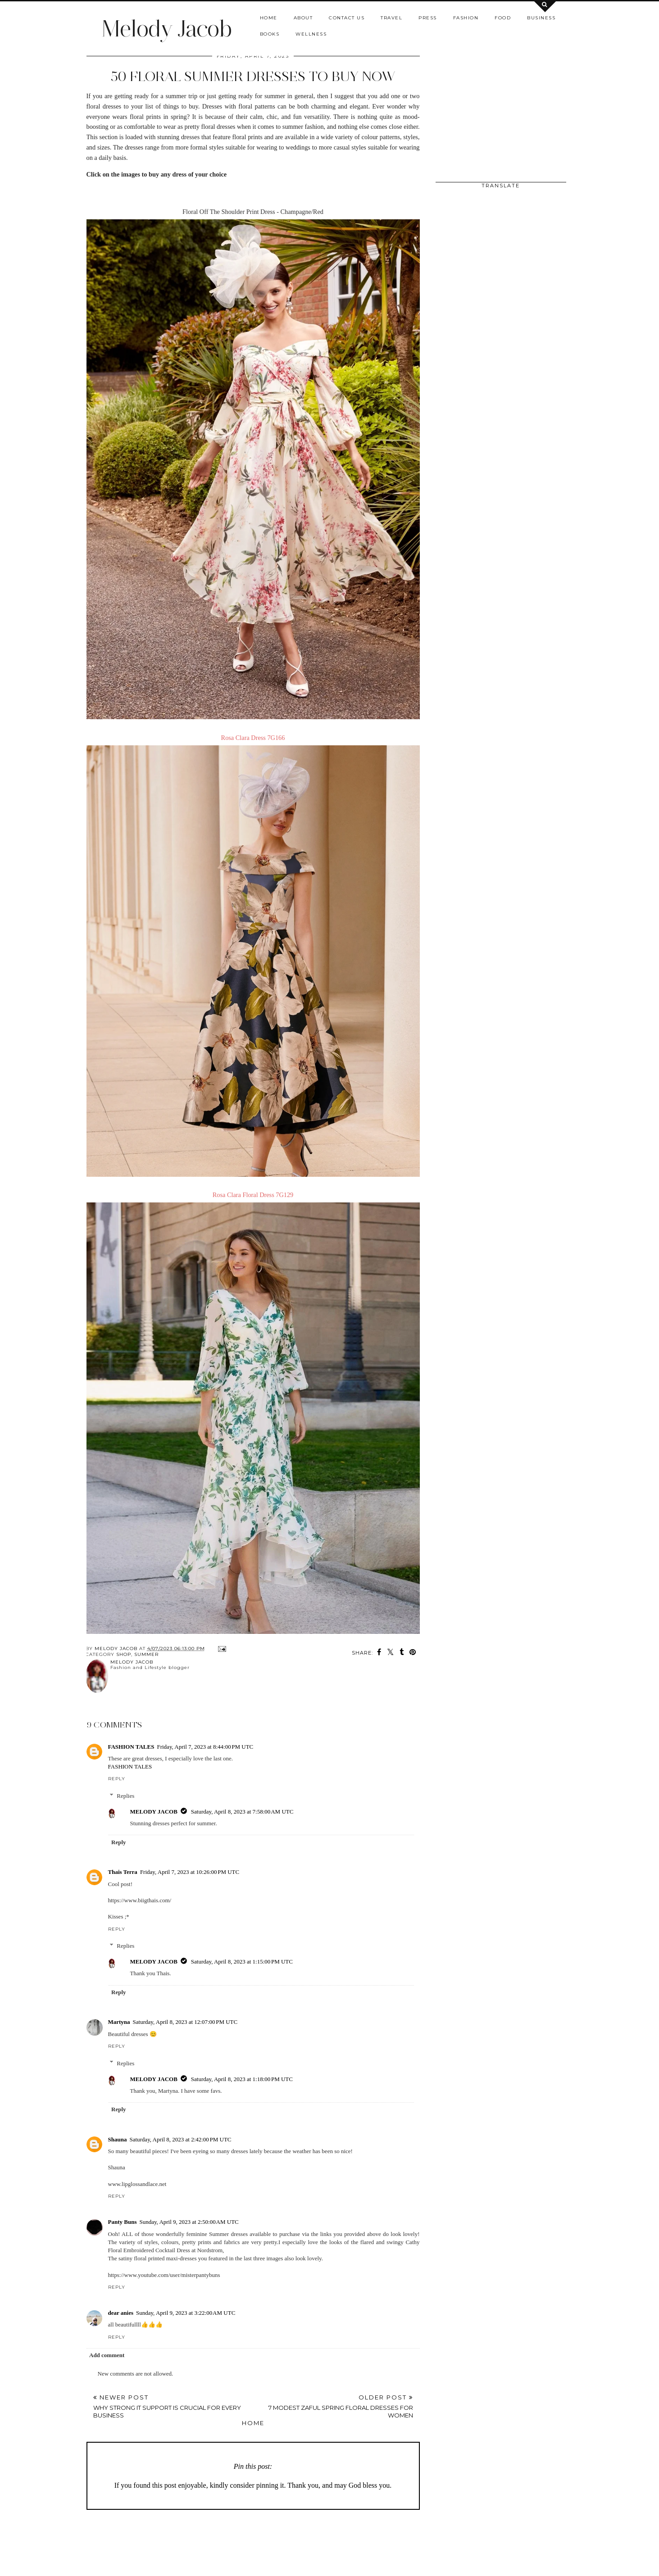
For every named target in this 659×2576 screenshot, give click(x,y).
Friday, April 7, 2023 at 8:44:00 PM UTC (205, 1746)
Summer (146, 1654)
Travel (391, 18)
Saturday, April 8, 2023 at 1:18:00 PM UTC (242, 2079)
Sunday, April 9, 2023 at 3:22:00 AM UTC (185, 2312)
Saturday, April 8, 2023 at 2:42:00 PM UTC (180, 2139)
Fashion (466, 18)
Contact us (346, 18)
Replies (125, 1795)
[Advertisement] (304, 2544)
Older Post (333, 2406)
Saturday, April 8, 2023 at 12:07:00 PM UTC (185, 2021)
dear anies (120, 2312)
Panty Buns (122, 2221)
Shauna (117, 2139)
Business (541, 18)
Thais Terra (122, 1872)
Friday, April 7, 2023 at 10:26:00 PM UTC (189, 1872)
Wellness (311, 34)
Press (427, 18)
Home (268, 18)
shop (123, 1654)
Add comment (106, 2355)
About (303, 18)
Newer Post (173, 2406)
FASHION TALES (131, 1746)
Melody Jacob (166, 28)
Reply (116, 1779)
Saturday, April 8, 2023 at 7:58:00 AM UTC (242, 1811)
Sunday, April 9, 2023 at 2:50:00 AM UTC (188, 2221)
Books (270, 34)
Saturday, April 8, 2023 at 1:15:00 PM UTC (242, 1961)
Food (503, 18)
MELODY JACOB (153, 1811)
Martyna (119, 2021)
